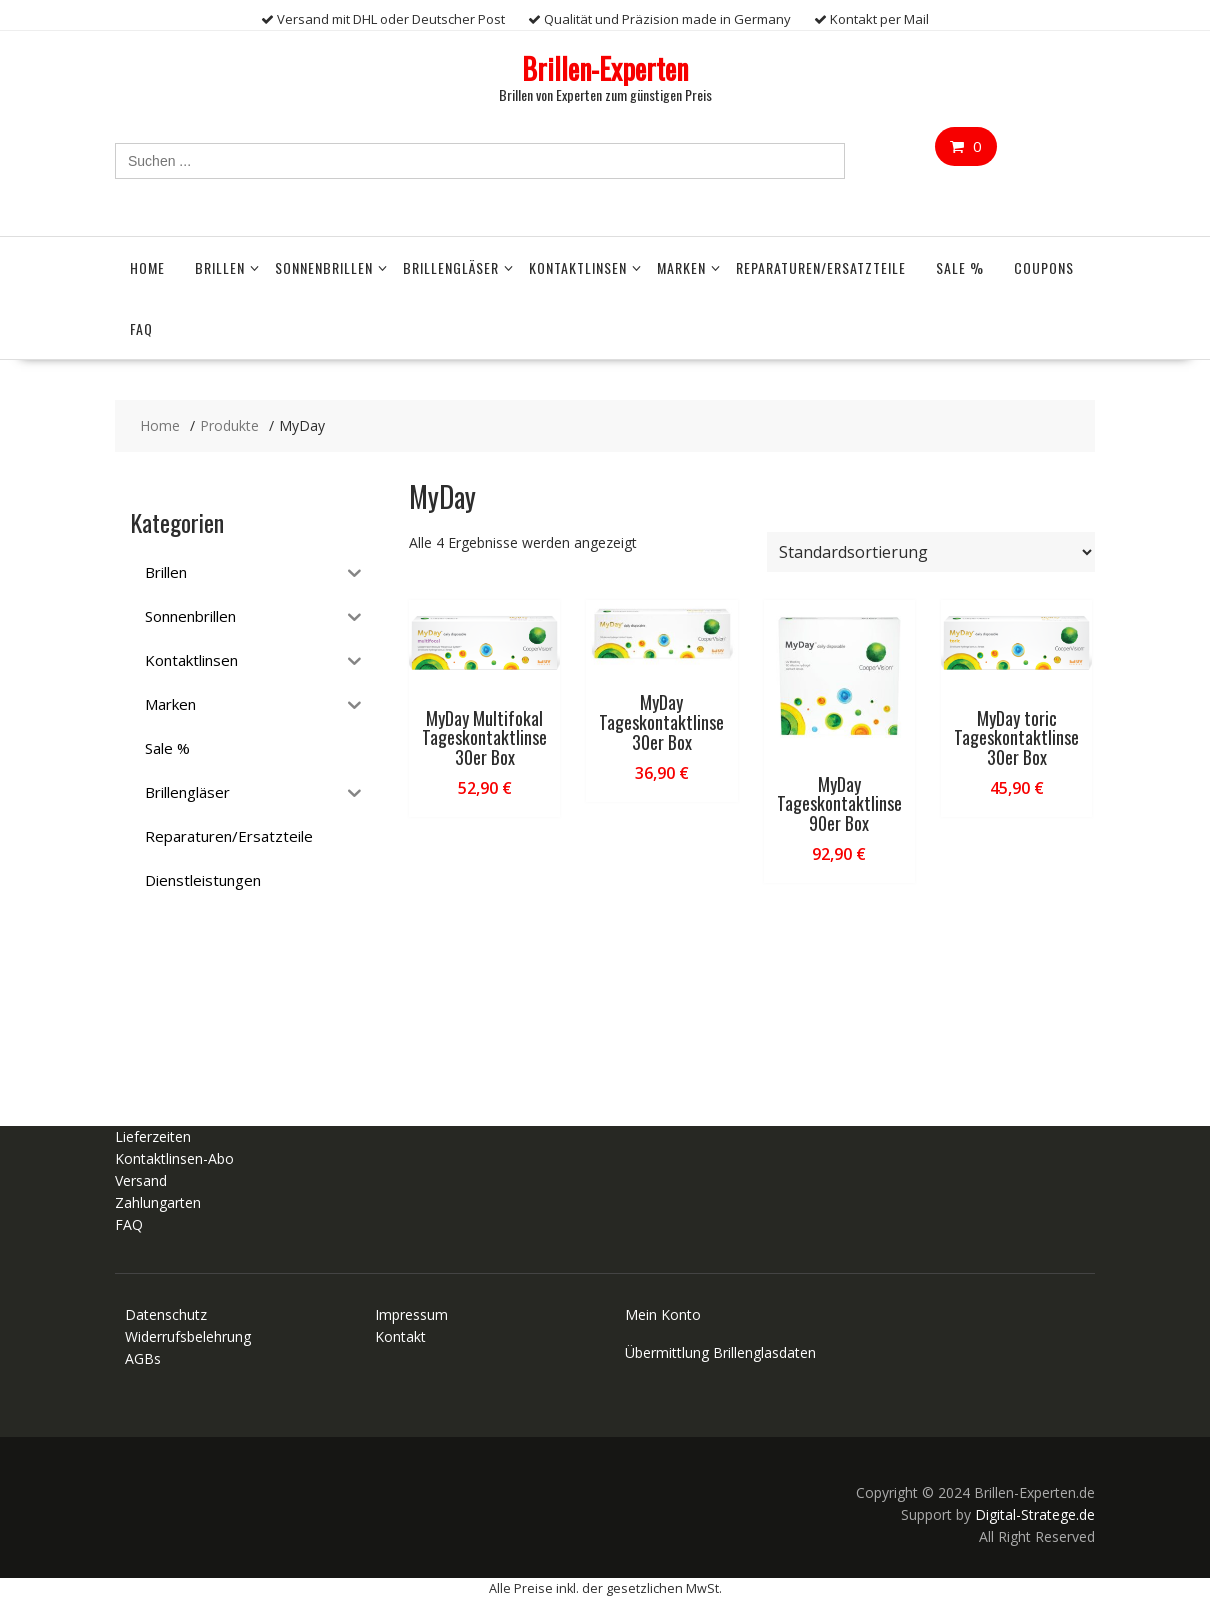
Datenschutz (166, 1314)
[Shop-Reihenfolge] (931, 552)
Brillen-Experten (605, 68)
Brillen (220, 267)
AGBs (143, 1358)
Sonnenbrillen (324, 267)
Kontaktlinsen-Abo (174, 1158)
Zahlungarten (158, 1202)
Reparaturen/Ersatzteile (821, 267)
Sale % (960, 267)
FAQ (141, 328)
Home (147, 267)
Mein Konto (663, 1314)
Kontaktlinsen (578, 267)
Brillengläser (451, 267)
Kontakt (400, 1336)
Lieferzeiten (153, 1136)
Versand (141, 1180)
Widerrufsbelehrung (188, 1336)
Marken (681, 267)
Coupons (1044, 267)
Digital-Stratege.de (1035, 1514)
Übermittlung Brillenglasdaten (720, 1352)
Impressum (411, 1314)
